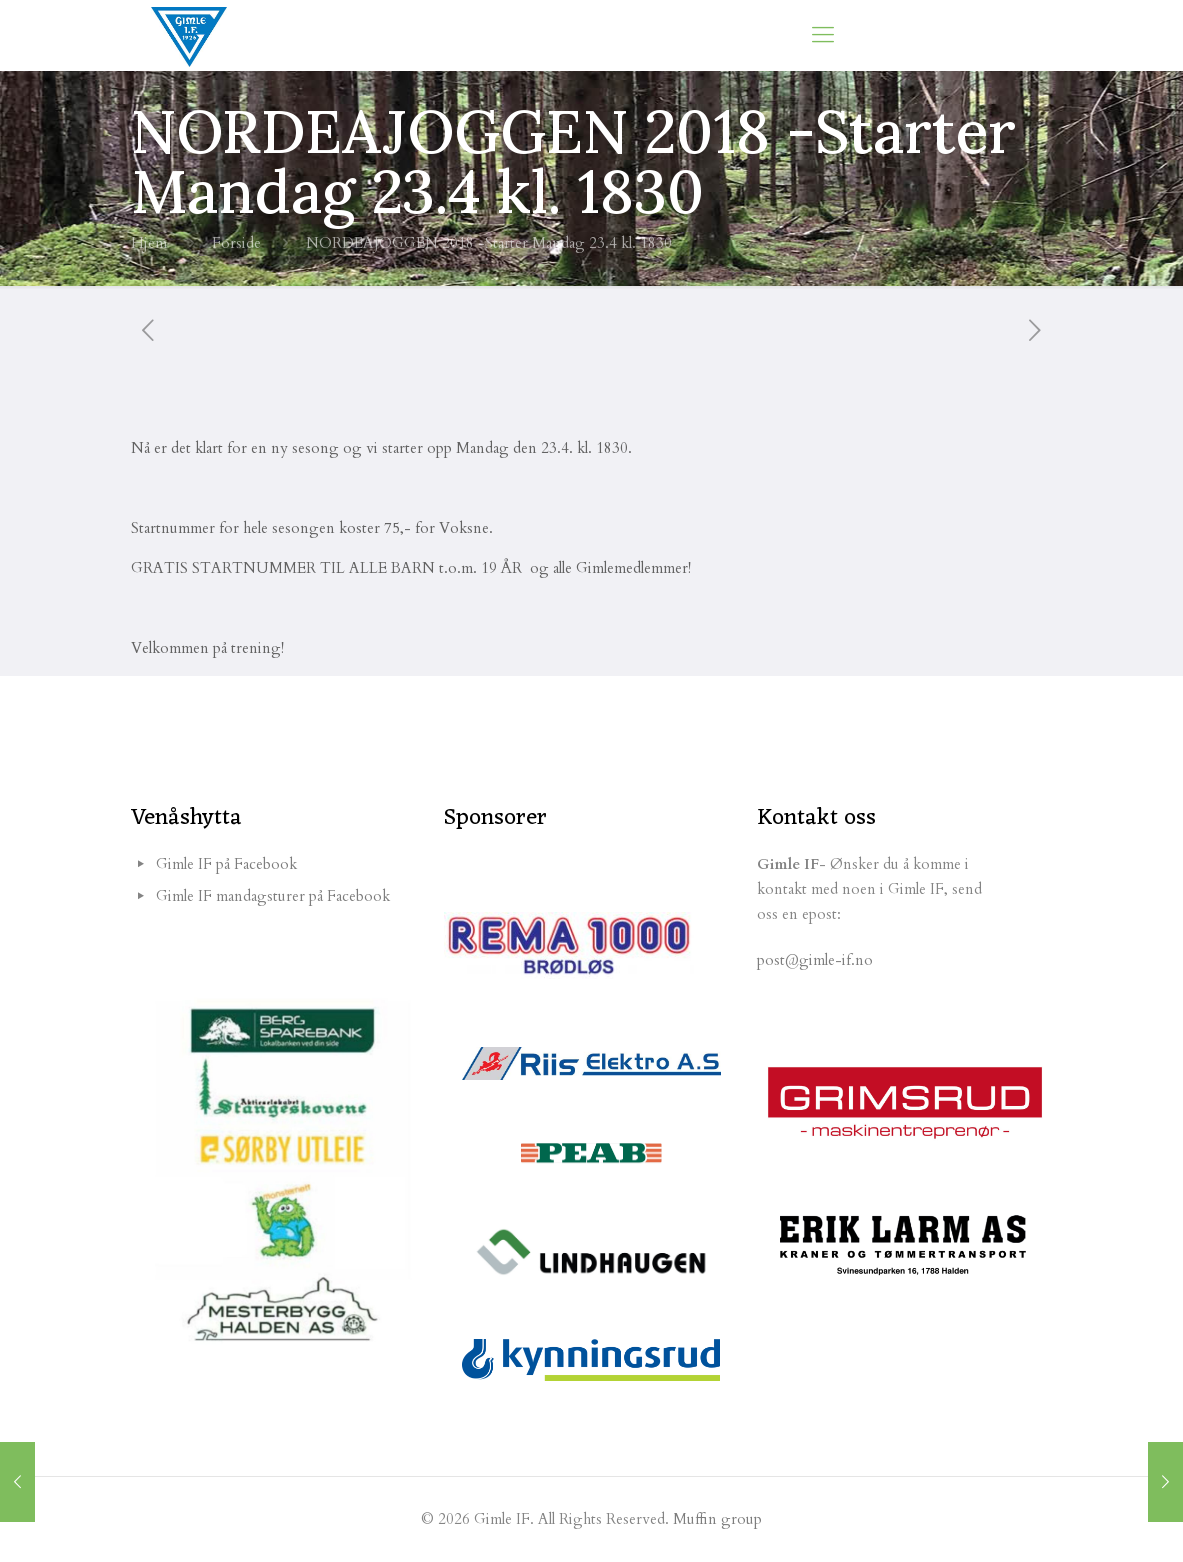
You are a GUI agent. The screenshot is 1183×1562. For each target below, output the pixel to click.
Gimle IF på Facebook (226, 864)
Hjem (149, 243)
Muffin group (717, 1519)
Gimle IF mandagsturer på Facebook (273, 896)
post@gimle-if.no (815, 960)
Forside (236, 243)
